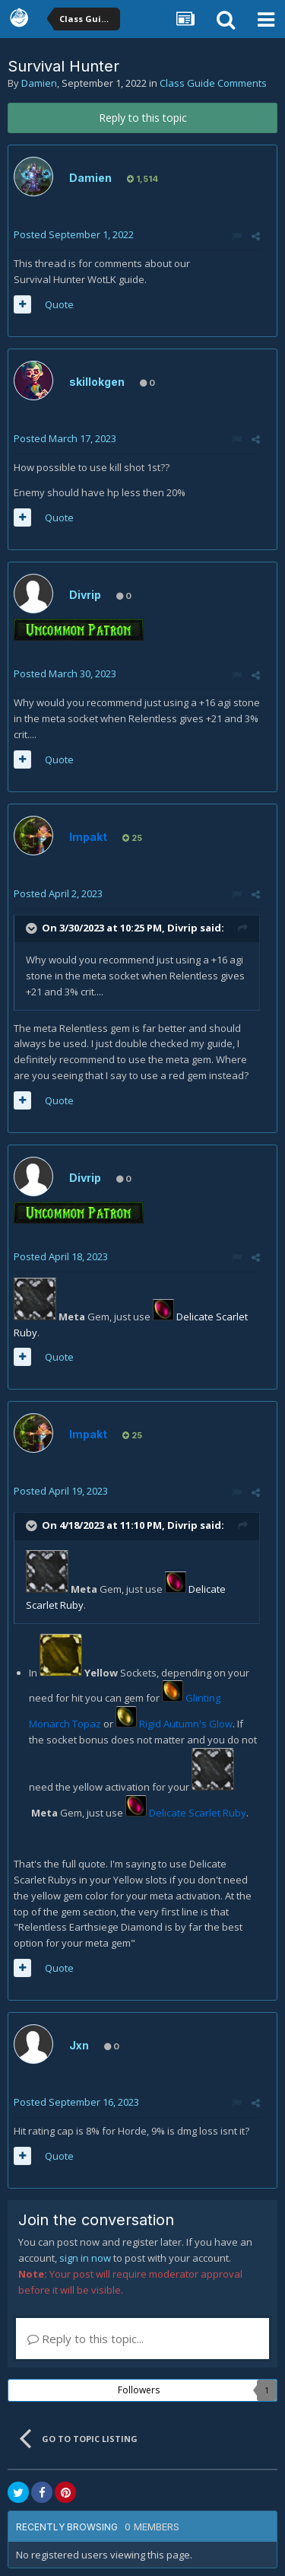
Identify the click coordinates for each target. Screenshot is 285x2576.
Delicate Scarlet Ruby (197, 1813)
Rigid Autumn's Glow (186, 1724)
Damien (39, 83)
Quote (59, 304)
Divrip (85, 594)
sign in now (85, 2258)
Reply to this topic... (85, 2338)
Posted (74, 234)
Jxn (79, 2045)
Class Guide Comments (213, 83)
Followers (139, 2389)
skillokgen (97, 381)
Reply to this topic (143, 117)
